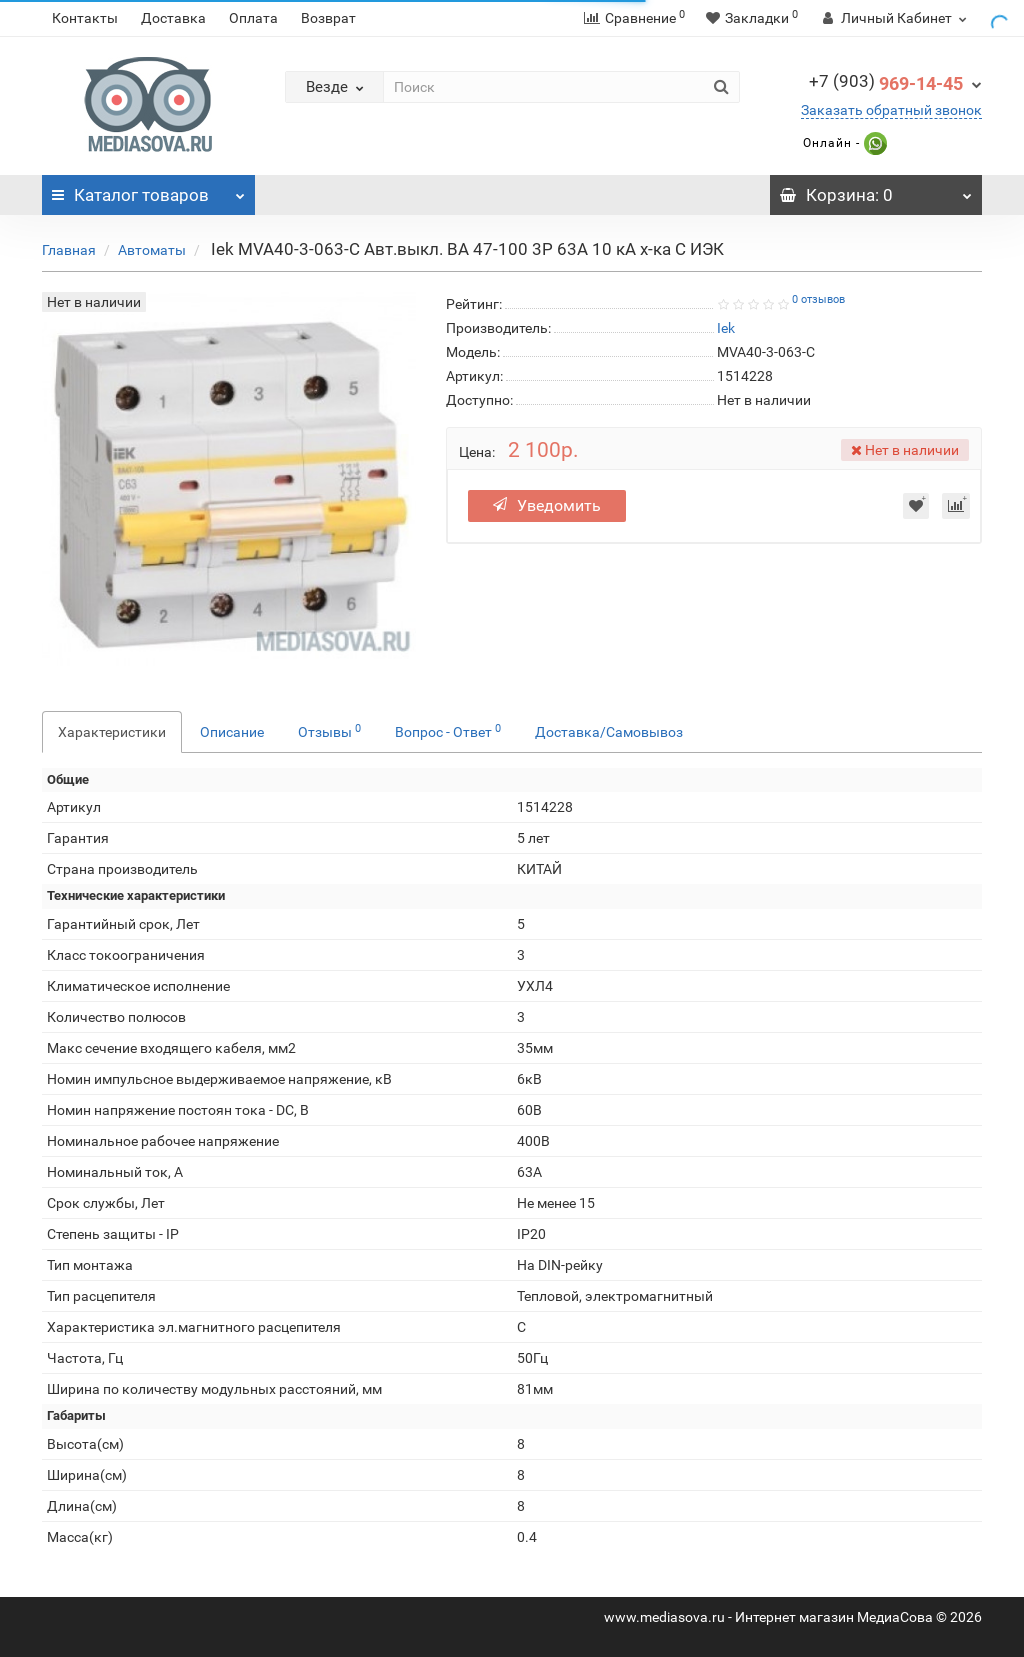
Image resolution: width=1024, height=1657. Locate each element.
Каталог (148, 190)
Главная (69, 250)
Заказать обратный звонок (891, 110)
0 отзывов (818, 299)
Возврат (328, 18)
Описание (232, 732)
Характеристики (112, 732)
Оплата (253, 18)
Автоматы (152, 250)
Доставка (173, 18)
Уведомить (547, 505)
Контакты (85, 18)
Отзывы (329, 731)
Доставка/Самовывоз (609, 732)
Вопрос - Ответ (448, 731)
